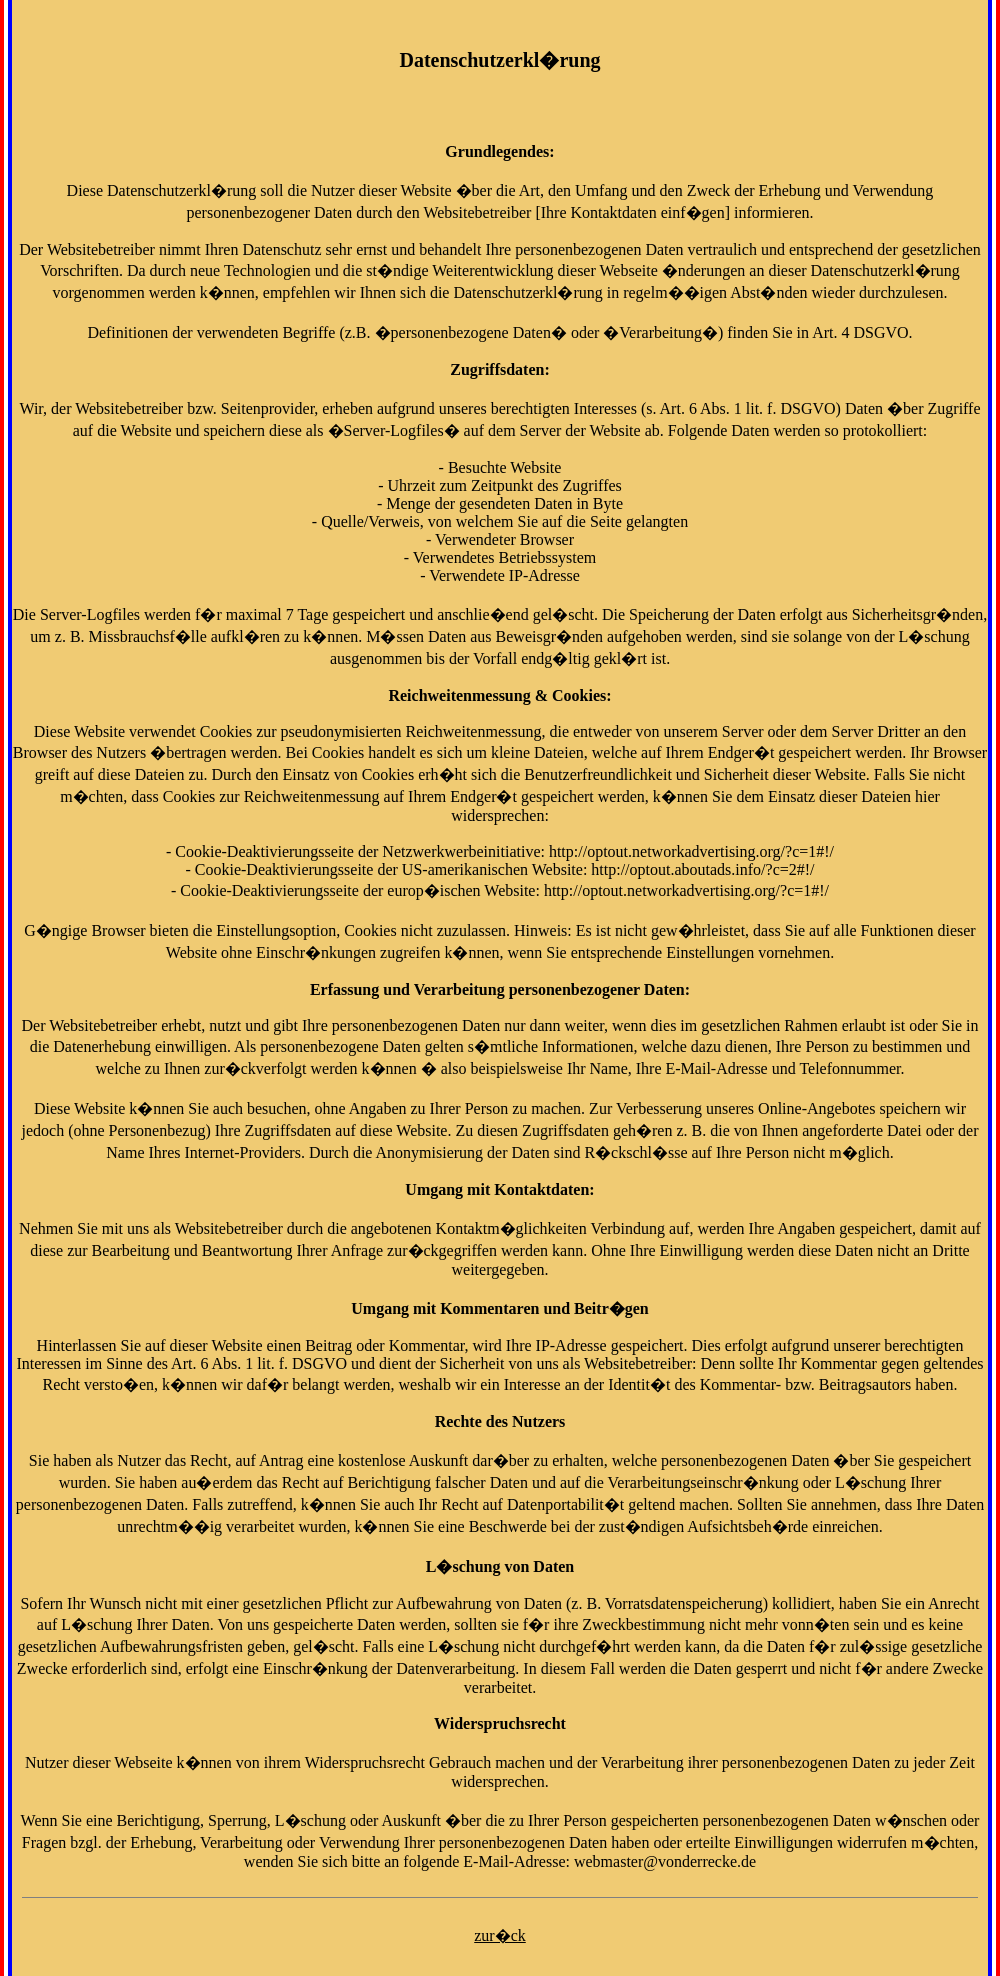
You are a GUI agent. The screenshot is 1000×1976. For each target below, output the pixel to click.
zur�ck (500, 1935)
